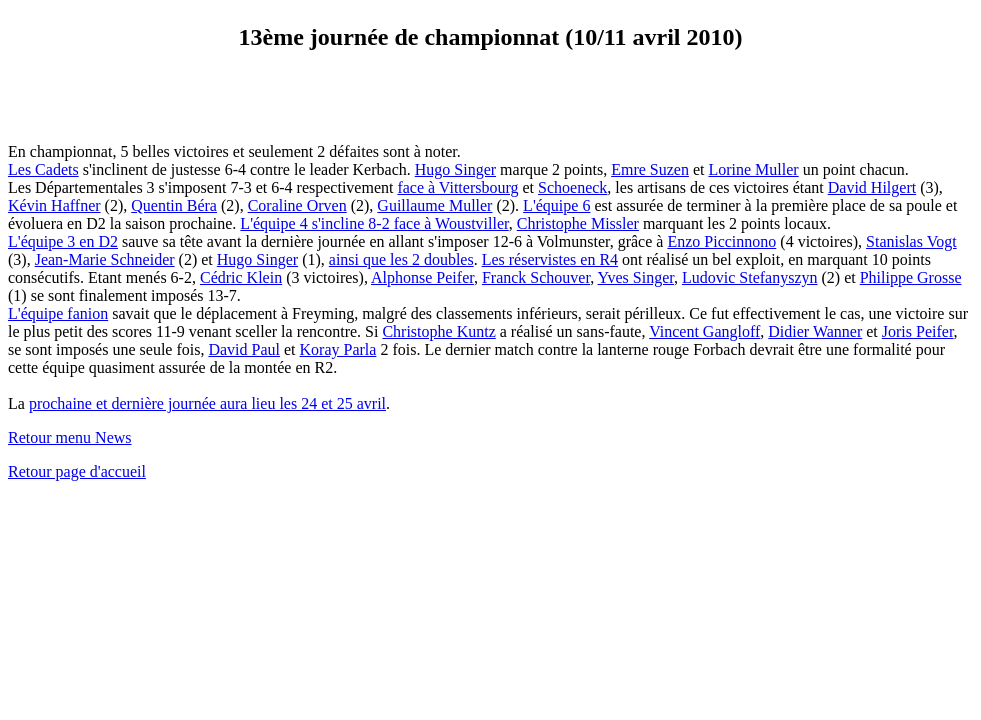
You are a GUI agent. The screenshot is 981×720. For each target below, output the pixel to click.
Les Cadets (43, 169)
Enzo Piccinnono (721, 241)
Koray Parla (338, 349)
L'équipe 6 (556, 205)
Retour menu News (70, 437)
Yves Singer (636, 277)
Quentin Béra (174, 205)
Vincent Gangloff (704, 331)
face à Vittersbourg (457, 187)
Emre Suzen (650, 169)
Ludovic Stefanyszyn (750, 277)
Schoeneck (572, 187)
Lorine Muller (753, 169)
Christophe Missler (578, 223)
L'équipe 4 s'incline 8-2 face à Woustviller (374, 223)
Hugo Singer (455, 169)
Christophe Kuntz (438, 331)
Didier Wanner (815, 331)
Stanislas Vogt (911, 241)
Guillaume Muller (434, 205)
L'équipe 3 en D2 (63, 241)
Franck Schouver (536, 277)
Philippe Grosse (911, 277)
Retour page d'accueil (77, 471)
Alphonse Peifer (422, 277)
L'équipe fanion (58, 313)
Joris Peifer (918, 331)
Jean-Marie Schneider (105, 259)
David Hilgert (872, 187)
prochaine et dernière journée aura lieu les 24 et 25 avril (207, 403)
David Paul (244, 349)
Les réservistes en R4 (550, 259)
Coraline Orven (297, 205)
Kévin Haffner (54, 205)
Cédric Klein (241, 277)
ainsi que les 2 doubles (401, 259)
